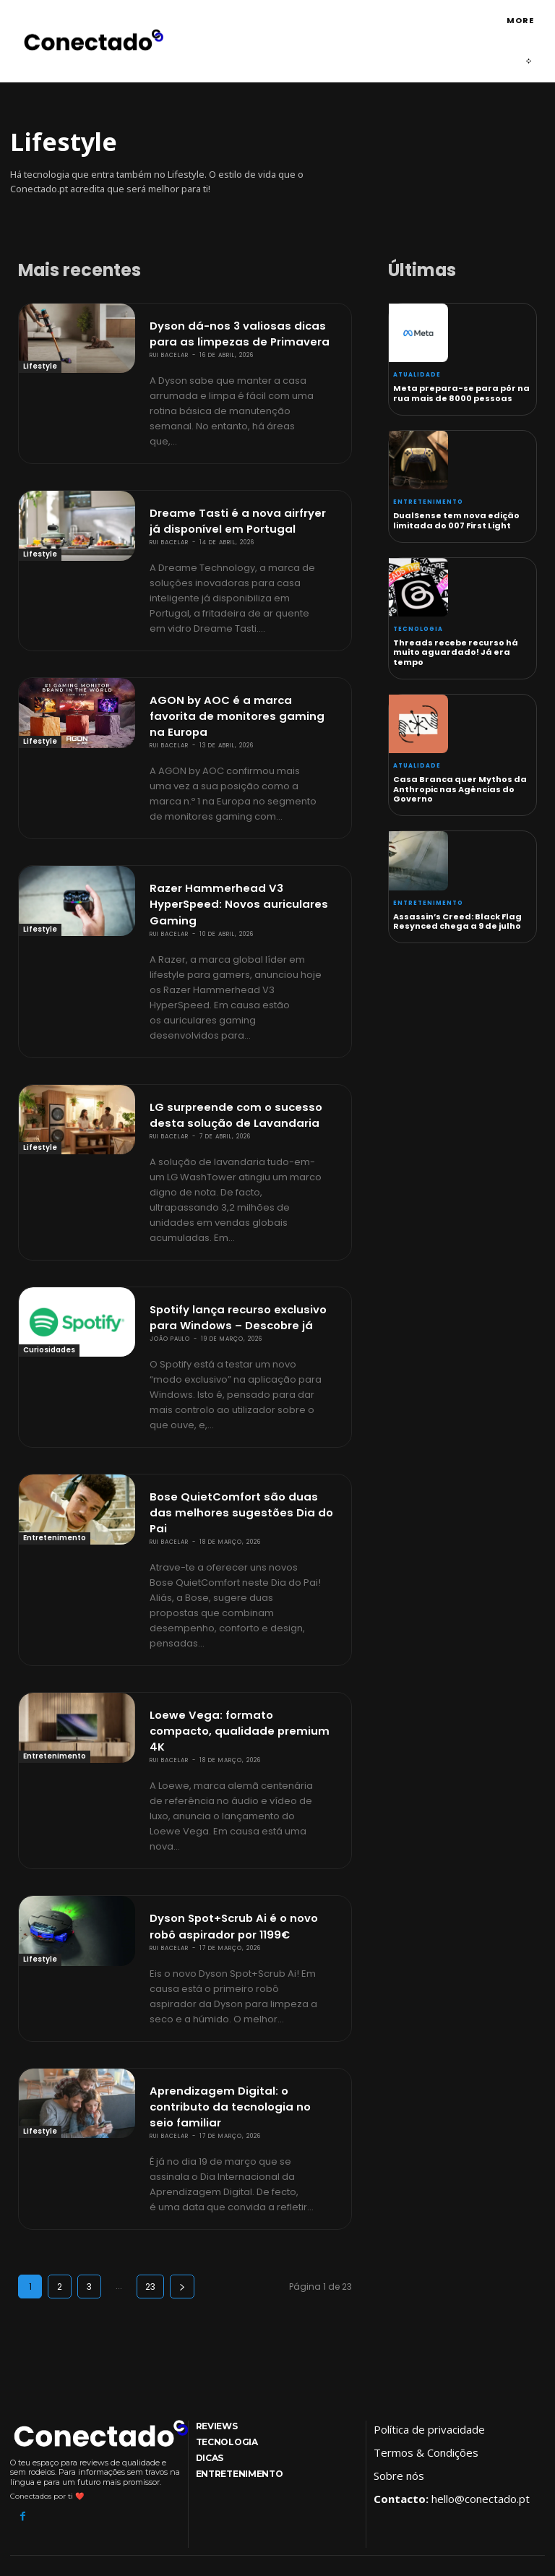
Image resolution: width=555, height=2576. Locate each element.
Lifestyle (40, 366)
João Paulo (170, 1275)
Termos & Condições (426, 2310)
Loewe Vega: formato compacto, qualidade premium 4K (236, 1631)
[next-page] (182, 2144)
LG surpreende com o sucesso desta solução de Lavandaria (228, 1062)
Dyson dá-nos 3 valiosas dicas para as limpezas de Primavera (243, 330)
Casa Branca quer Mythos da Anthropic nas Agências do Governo (460, 789)
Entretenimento (54, 1473)
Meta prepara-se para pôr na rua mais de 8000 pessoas (461, 393)
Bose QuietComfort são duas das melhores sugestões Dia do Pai (236, 1436)
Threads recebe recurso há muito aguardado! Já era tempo (455, 652)
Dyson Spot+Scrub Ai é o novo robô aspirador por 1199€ (240, 1811)
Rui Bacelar (169, 348)
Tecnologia (418, 630)
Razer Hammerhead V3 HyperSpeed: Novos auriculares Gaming (232, 860)
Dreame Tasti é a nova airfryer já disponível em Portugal (236, 510)
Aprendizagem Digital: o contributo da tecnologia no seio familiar (243, 1976)
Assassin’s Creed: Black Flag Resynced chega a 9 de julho (457, 921)
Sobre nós (399, 2333)
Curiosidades (49, 1293)
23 (150, 2144)
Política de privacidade (429, 2287)
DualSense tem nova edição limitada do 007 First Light (456, 520)
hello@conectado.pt (480, 2356)
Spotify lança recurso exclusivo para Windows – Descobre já (232, 1256)
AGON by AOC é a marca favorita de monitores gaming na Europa (243, 690)
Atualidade (417, 375)
